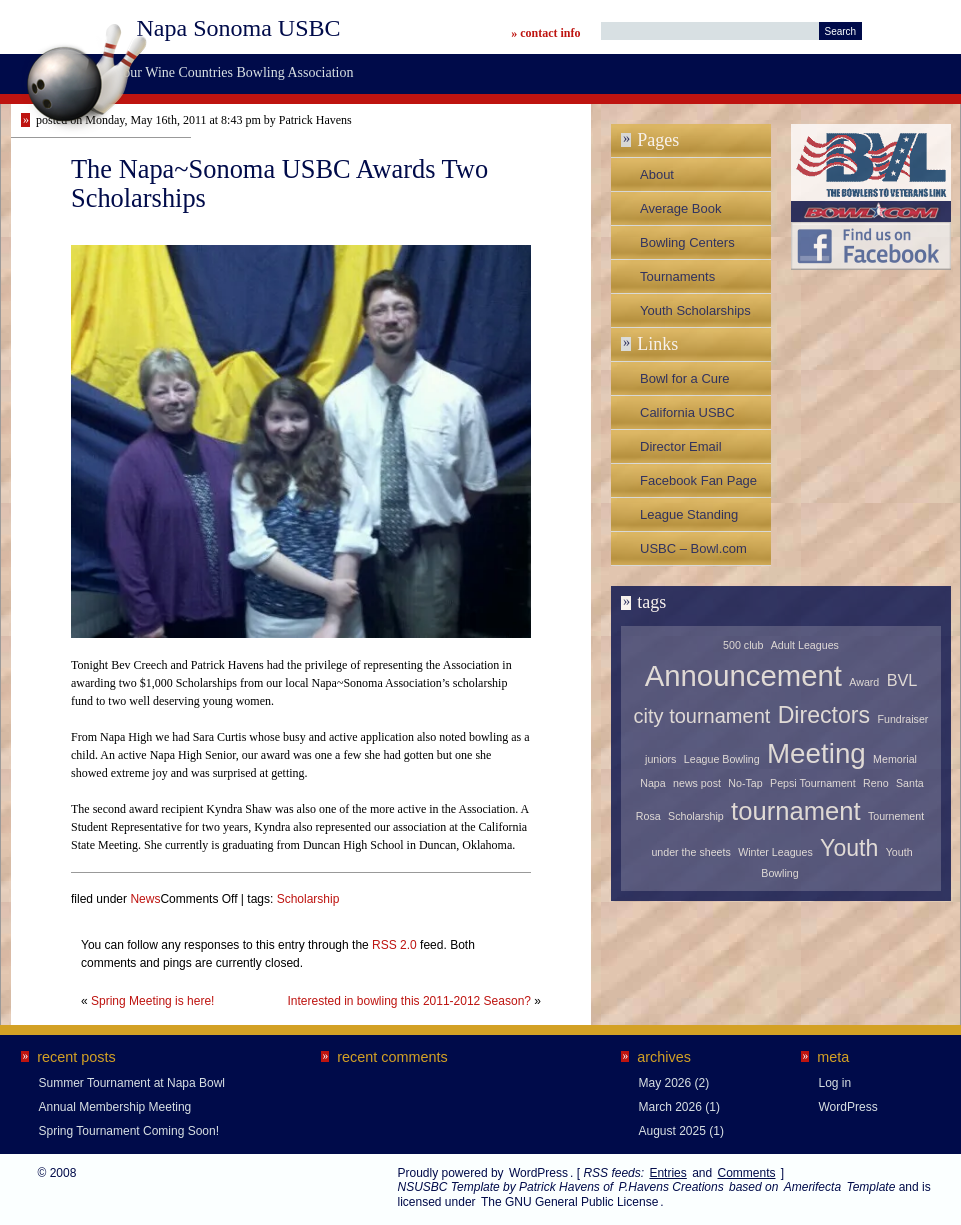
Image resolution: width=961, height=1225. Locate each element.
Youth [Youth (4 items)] (849, 848)
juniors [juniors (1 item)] (660, 759)
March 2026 (670, 1107)
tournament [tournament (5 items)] (795, 811)
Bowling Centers (687, 242)
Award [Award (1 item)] (864, 682)
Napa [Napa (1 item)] (652, 783)
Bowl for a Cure (685, 378)
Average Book (680, 208)
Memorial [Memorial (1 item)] (895, 759)
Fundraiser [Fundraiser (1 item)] (902, 719)
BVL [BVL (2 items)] (902, 680)
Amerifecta (812, 1187)
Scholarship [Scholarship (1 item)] (696, 816)
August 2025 (672, 1131)
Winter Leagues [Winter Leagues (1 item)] (775, 852)
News (145, 899)
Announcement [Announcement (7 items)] (743, 675)
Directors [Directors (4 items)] (824, 715)
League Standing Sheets (689, 519)
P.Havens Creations (670, 1187)
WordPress (848, 1107)
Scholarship (308, 899)
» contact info (545, 33)
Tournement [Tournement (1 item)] (896, 816)
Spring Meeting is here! (152, 1001)
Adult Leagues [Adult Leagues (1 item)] (805, 645)
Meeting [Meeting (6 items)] (816, 753)
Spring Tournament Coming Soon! (129, 1131)
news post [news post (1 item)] (697, 783)
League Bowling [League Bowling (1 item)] (722, 759)
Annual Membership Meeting (115, 1107)
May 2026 (665, 1083)
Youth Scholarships (695, 310)
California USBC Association (687, 417)
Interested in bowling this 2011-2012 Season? (409, 1001)
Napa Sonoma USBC (239, 28)
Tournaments (677, 276)
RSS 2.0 (394, 945)
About (657, 174)
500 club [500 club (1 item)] (743, 645)
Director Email (681, 446)
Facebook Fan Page (698, 480)
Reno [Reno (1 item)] (875, 783)
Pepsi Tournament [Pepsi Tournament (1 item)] (813, 783)
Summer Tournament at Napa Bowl (132, 1083)
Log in (835, 1083)
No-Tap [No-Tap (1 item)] (745, 783)
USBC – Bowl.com (693, 548)
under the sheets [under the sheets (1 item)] (690, 852)
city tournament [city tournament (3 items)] (702, 716)
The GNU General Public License (569, 1202)
